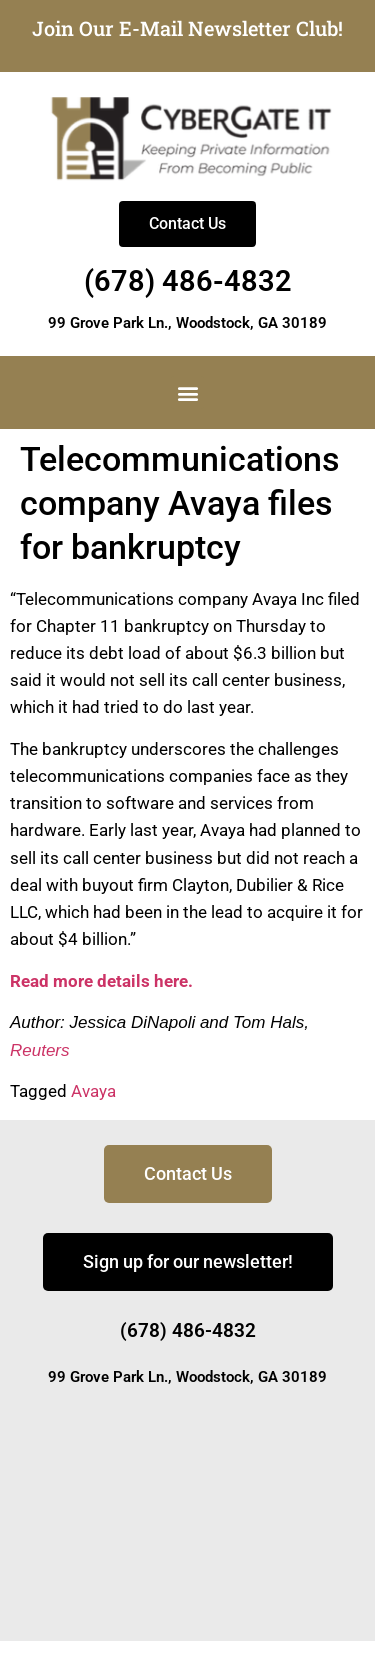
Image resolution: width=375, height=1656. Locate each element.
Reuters (40, 1050)
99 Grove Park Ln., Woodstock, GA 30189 (187, 323)
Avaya (93, 1091)
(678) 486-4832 (188, 281)
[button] (187, 392)
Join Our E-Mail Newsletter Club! (187, 28)
